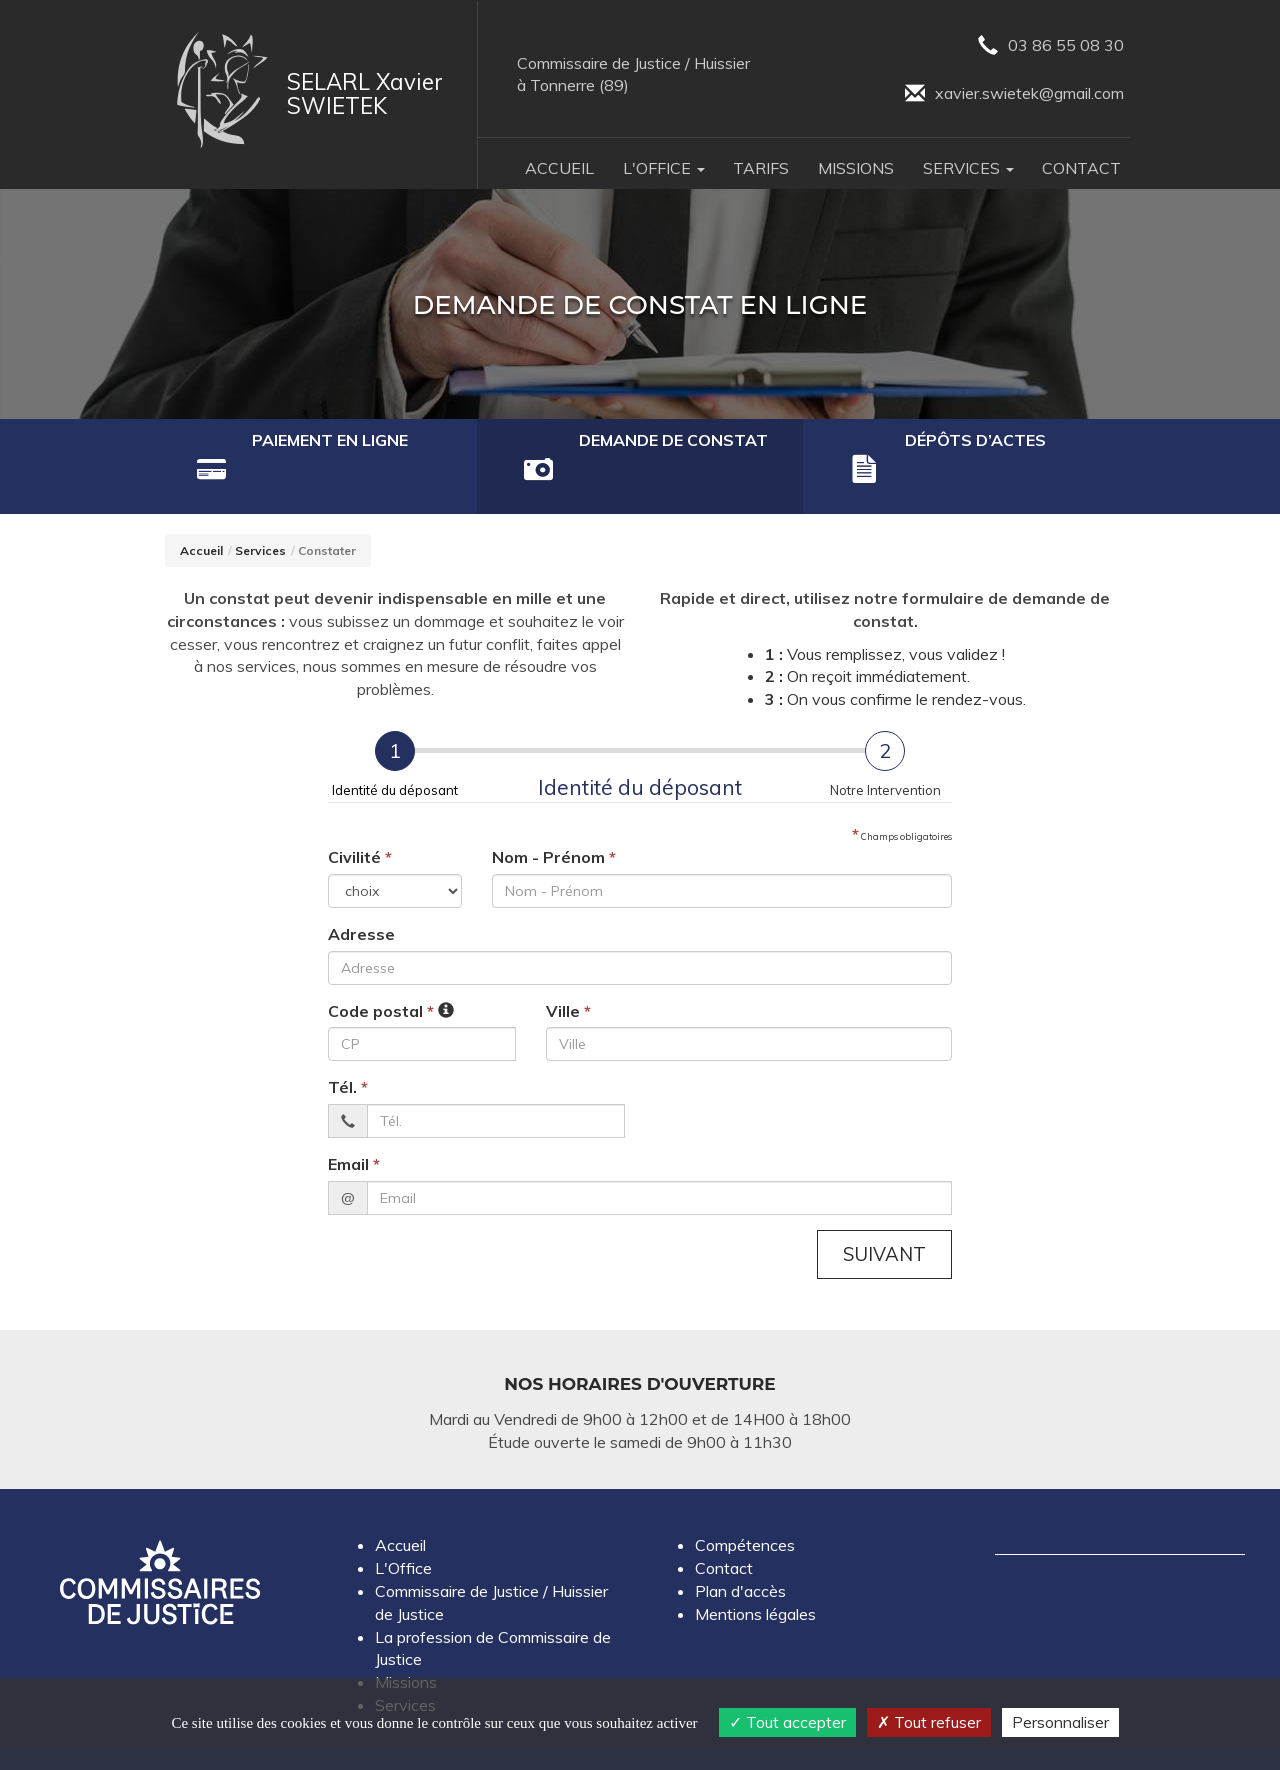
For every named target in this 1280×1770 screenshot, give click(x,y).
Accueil (559, 169)
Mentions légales (755, 1573)
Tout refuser (929, 1722)
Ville (568, 970)
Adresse (361, 893)
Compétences (745, 1505)
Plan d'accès (740, 1551)
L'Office (403, 1528)
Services (260, 509)
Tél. (348, 1046)
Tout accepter (787, 1722)
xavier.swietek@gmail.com (1012, 95)
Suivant (883, 1213)
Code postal (381, 970)
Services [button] (968, 169)
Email (354, 1123)
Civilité (360, 816)
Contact (1081, 169)
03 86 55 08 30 (1049, 46)
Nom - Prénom (554, 816)
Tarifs (761, 169)
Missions (856, 169)
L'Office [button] (664, 169)
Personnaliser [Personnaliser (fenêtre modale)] (1060, 1722)
